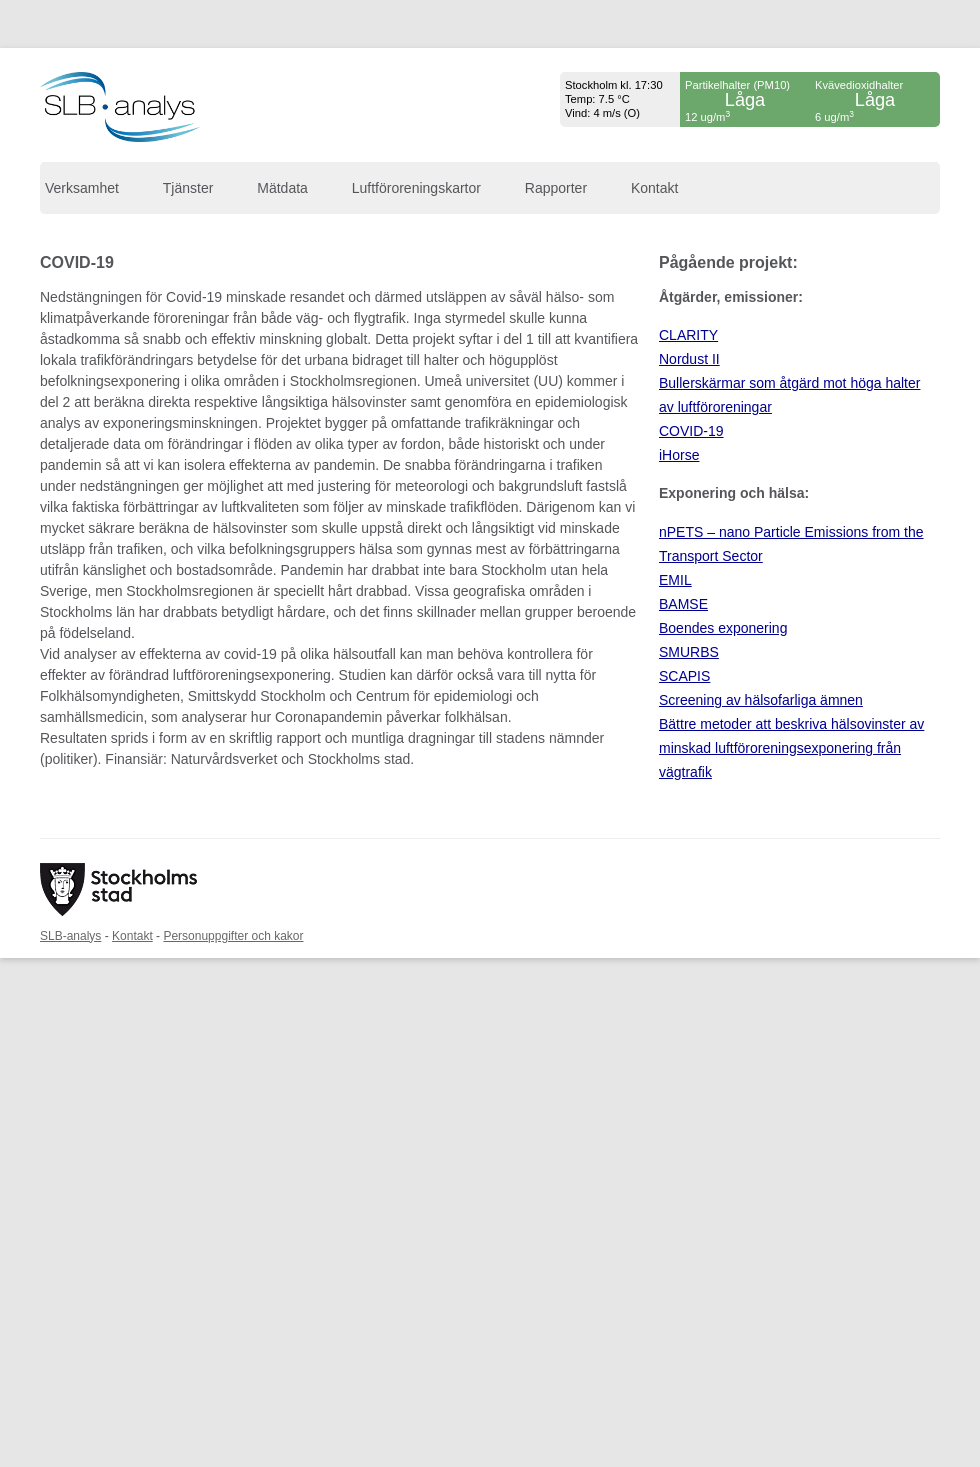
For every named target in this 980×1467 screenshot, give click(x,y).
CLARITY (688, 335)
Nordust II (689, 359)
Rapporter (556, 188)
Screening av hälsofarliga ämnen (761, 700)
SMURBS (689, 652)
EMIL (675, 580)
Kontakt (654, 188)
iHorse (679, 455)
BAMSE (683, 604)
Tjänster (188, 188)
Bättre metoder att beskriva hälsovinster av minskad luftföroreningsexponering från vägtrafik (791, 748)
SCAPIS (684, 676)
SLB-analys (70, 936)
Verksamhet (82, 188)
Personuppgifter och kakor (233, 936)
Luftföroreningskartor (416, 188)
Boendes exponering (723, 628)
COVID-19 (691, 431)
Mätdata (282, 188)
